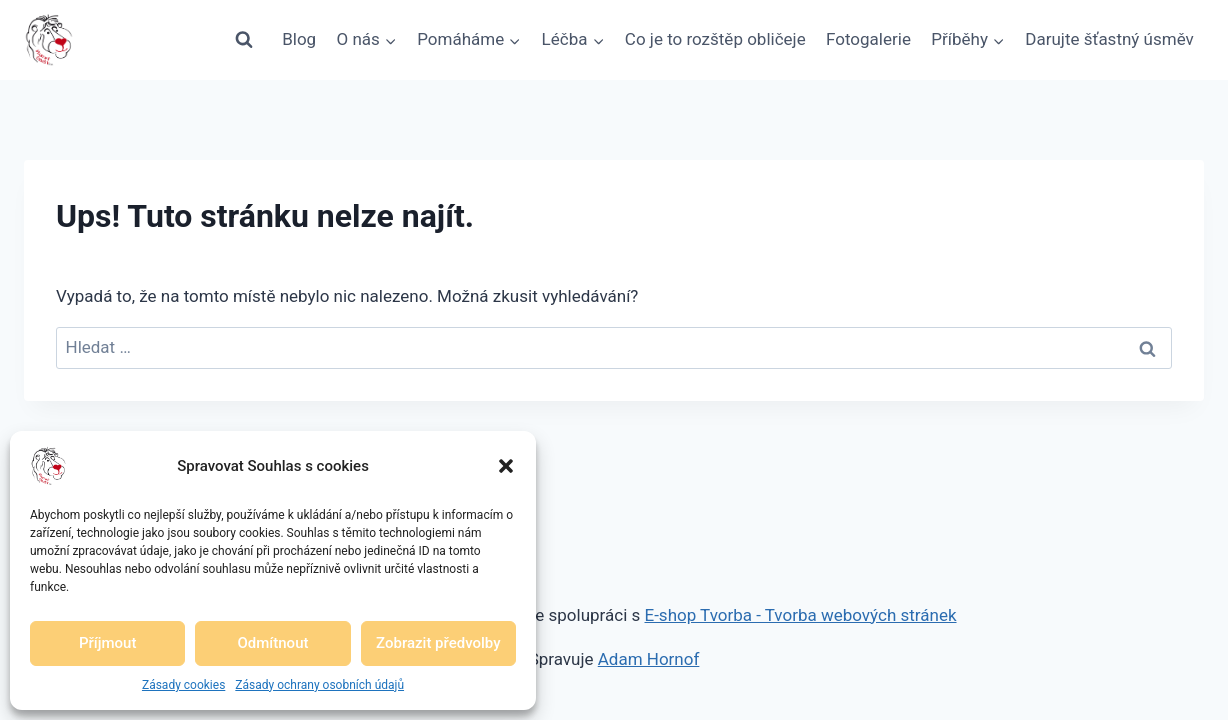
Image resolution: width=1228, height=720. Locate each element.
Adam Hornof (649, 659)
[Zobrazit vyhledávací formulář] (244, 40)
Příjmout (107, 643)
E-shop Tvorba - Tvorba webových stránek (801, 615)
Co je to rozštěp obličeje (715, 39)
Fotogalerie (868, 39)
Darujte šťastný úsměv (1109, 39)
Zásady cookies (183, 685)
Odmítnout (273, 643)
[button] (506, 466)
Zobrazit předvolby (438, 643)
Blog (299, 39)
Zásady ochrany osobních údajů (319, 685)
